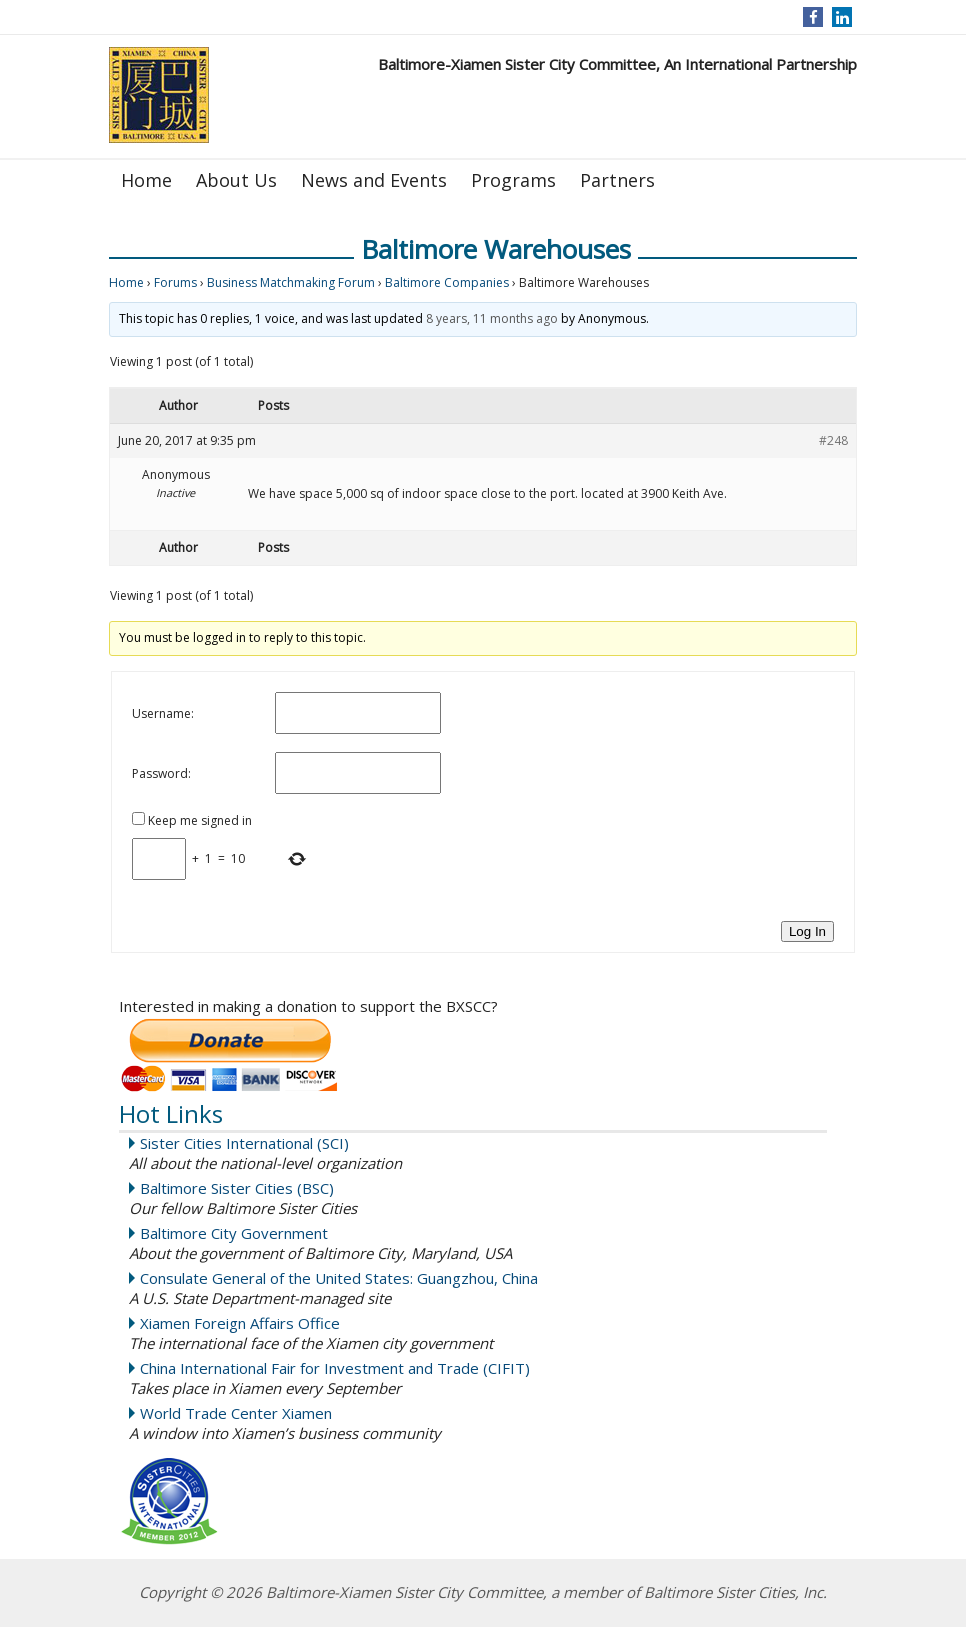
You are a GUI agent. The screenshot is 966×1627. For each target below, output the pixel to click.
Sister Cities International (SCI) (244, 1143)
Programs (513, 180)
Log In (807, 931)
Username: (163, 713)
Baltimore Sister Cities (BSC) (237, 1188)
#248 (833, 440)
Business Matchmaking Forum (291, 282)
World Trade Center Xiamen (236, 1413)
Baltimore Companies (447, 282)
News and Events (374, 180)
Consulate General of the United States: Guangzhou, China (339, 1278)
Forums (175, 282)
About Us (236, 180)
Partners (617, 180)
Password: (161, 773)
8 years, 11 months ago (492, 318)
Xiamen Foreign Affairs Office (240, 1323)
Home (146, 180)
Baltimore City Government (234, 1233)
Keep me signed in (200, 820)
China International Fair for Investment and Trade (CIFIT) (335, 1368)
